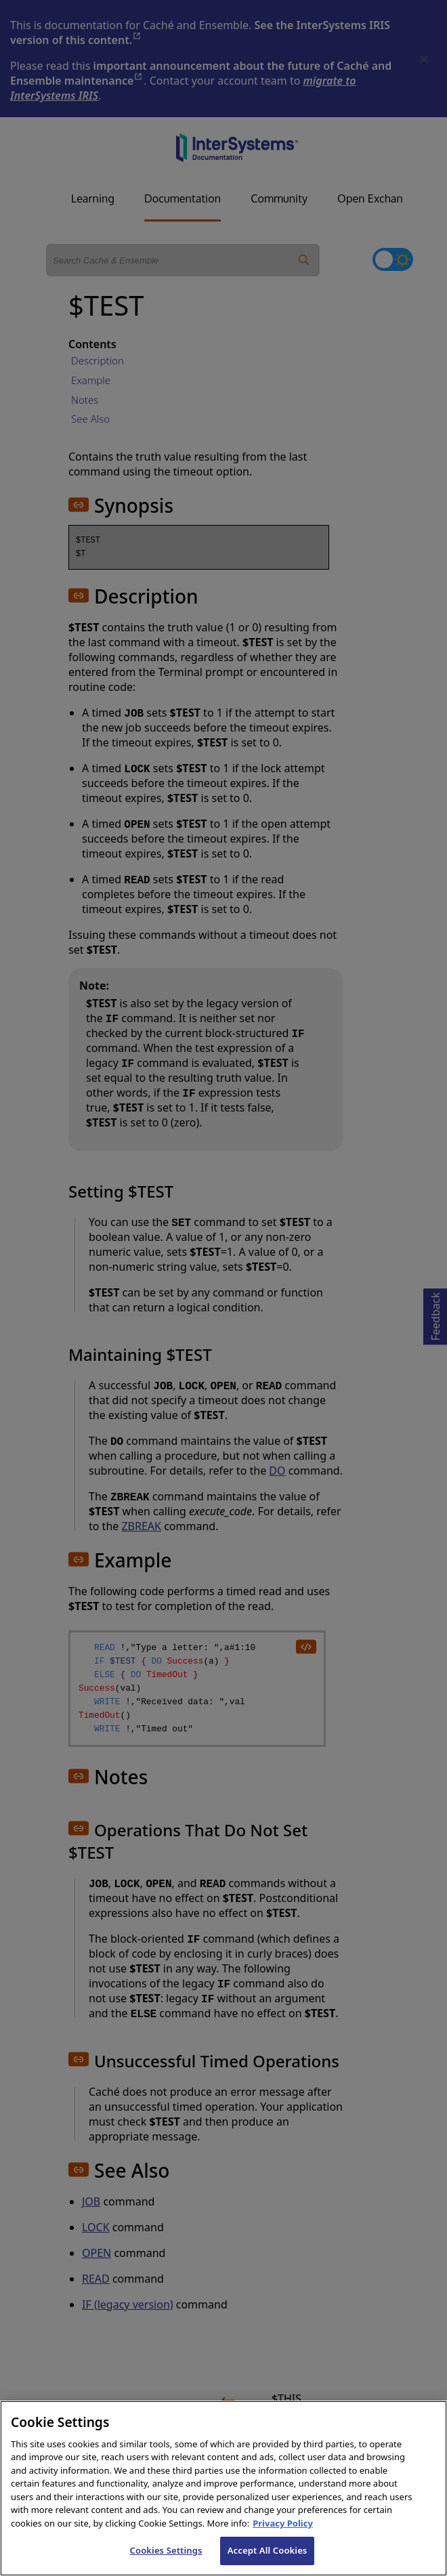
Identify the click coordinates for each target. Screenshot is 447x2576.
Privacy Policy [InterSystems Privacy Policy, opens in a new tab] (283, 2539)
